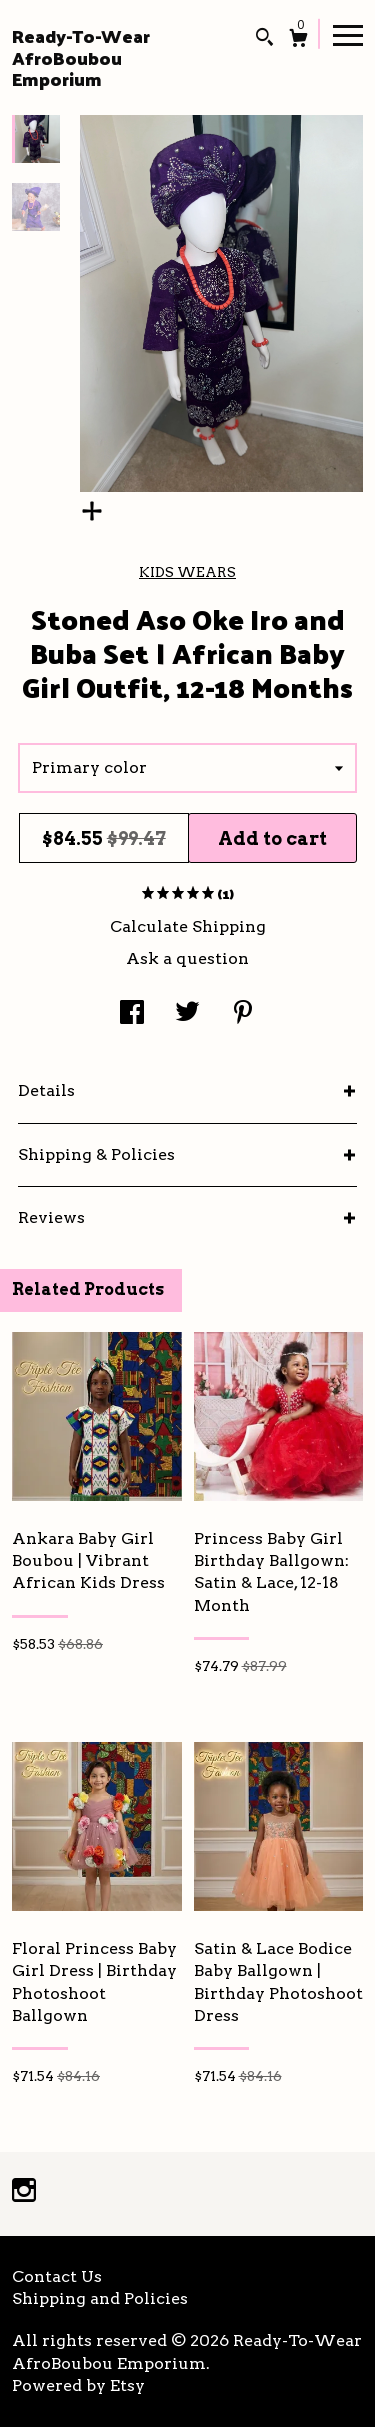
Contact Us (57, 2276)
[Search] (264, 39)
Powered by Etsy (78, 2385)
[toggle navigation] (348, 34)
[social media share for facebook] (132, 1014)
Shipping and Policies (100, 2298)
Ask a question (187, 958)
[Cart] (298, 40)
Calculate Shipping (188, 926)
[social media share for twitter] (187, 1014)
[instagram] (24, 2192)
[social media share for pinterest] (243, 1014)
